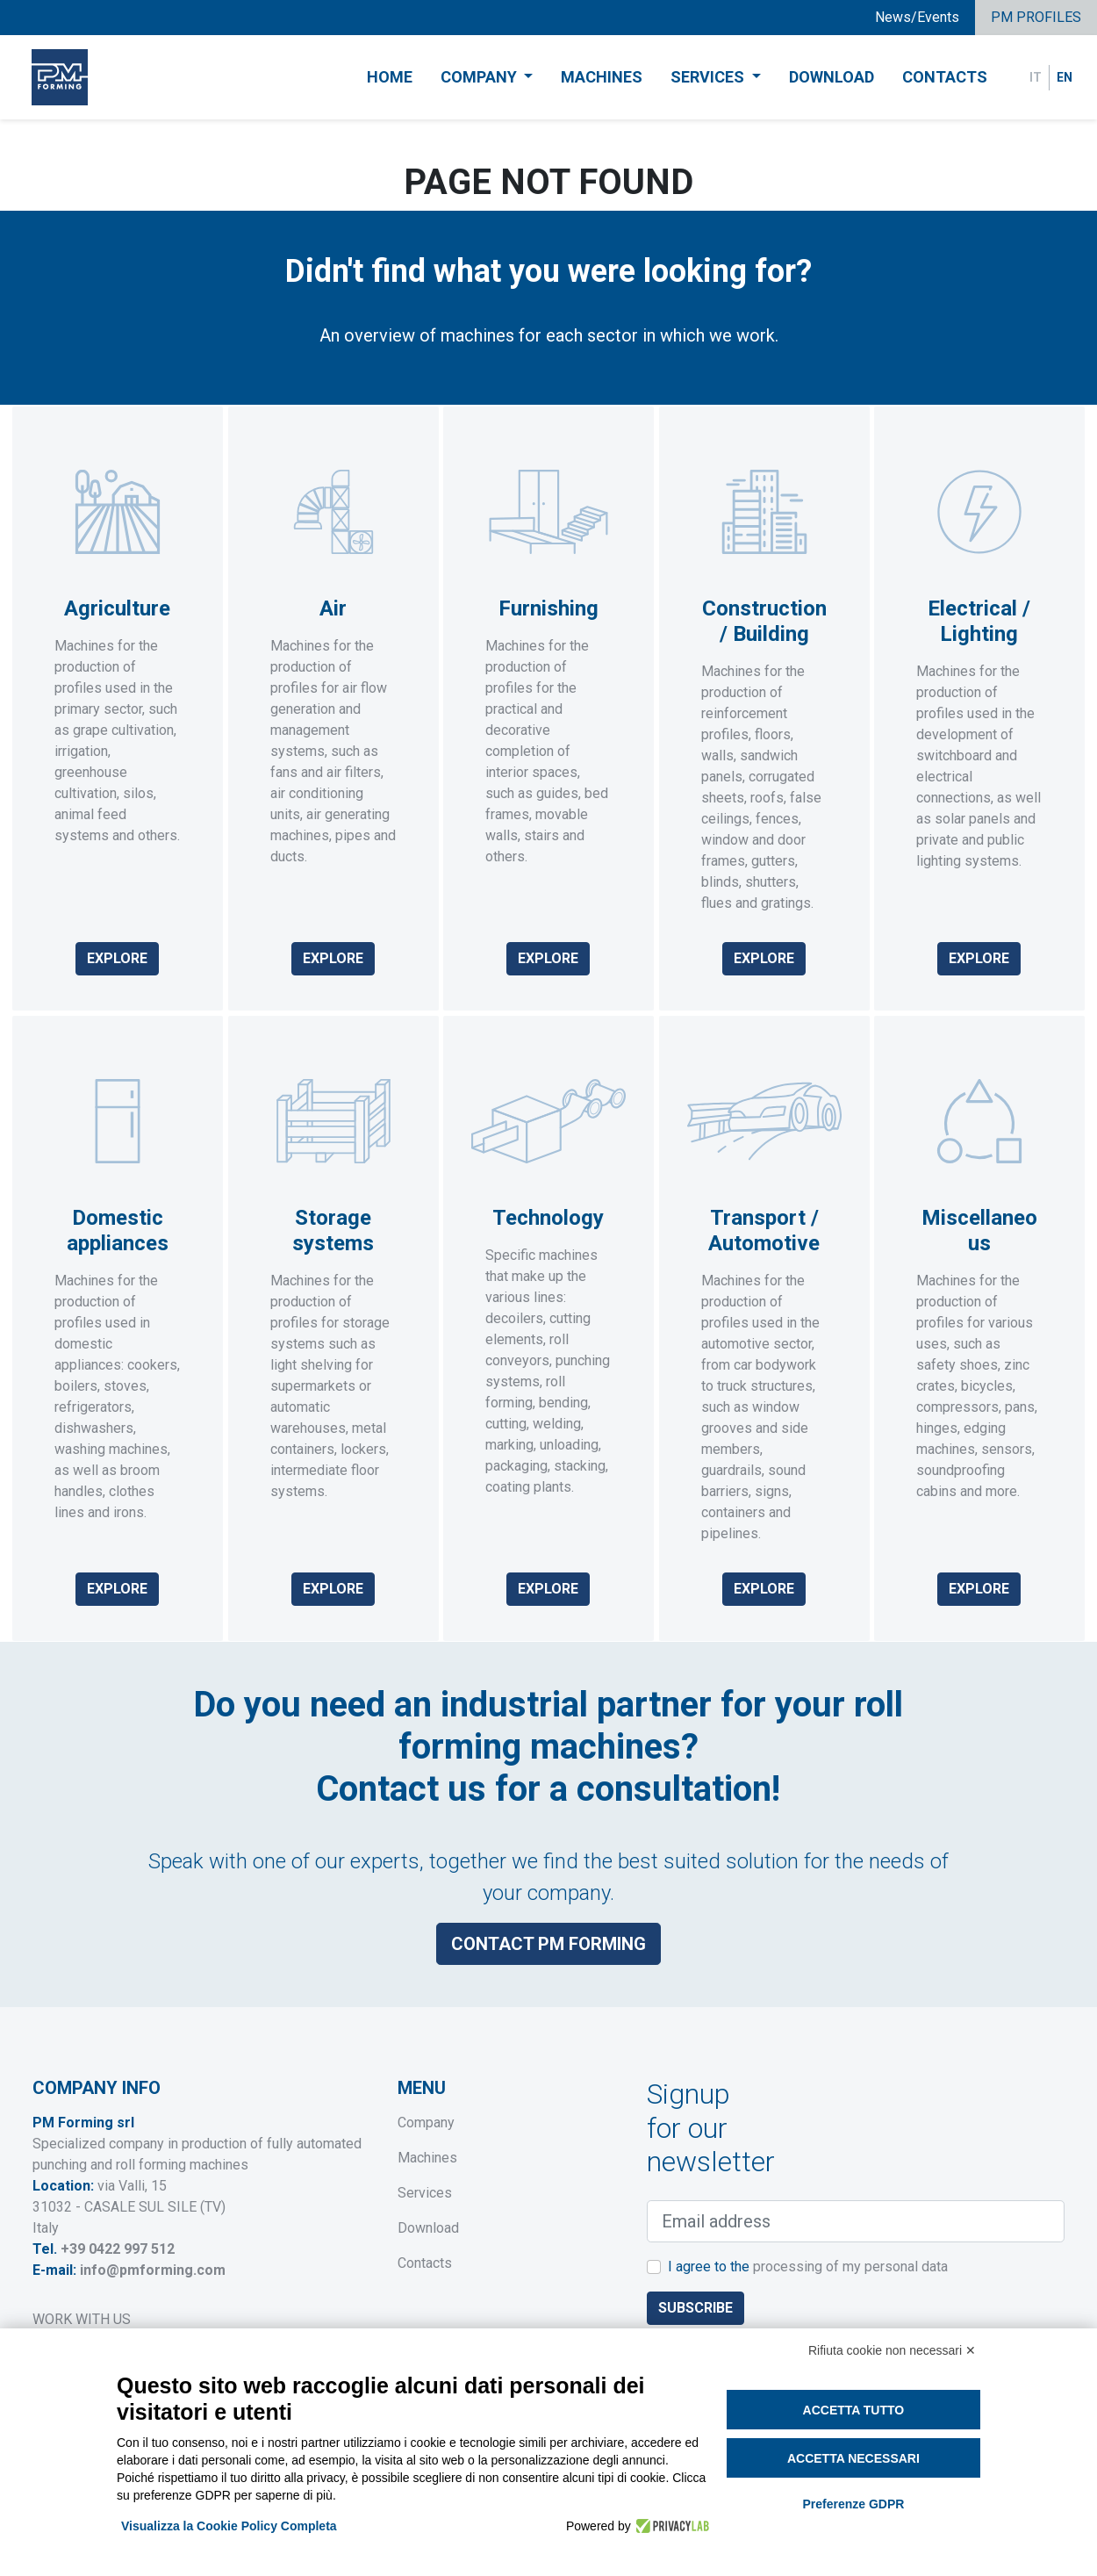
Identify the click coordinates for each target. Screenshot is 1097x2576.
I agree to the (808, 2266)
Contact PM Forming (548, 1931)
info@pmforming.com (153, 2270)
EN (1064, 77)
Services (425, 2192)
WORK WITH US (81, 2319)
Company (426, 2122)
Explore (117, 958)
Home (389, 77)
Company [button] (480, 77)
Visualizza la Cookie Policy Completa (229, 2526)
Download (831, 77)
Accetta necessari (853, 2458)
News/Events (917, 17)
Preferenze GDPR (853, 2504)
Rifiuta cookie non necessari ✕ (892, 2350)
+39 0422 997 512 (118, 2249)
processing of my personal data (850, 2266)
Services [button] (709, 77)
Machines (601, 77)
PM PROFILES (1036, 17)
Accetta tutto (854, 2410)
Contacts (944, 77)
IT (1035, 77)
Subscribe (695, 2307)
